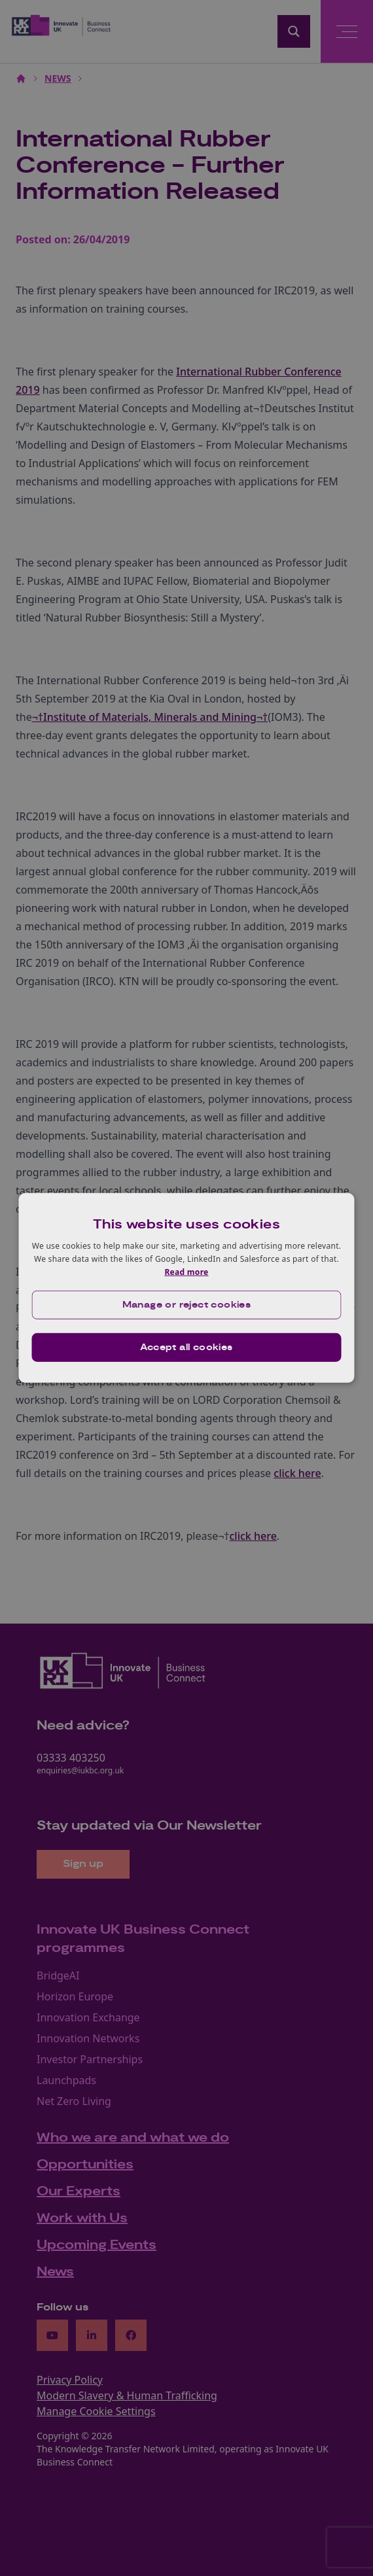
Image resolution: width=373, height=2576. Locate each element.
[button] (187, 1305)
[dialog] (187, 1288)
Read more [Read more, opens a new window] (186, 1271)
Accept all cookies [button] (186, 1347)
